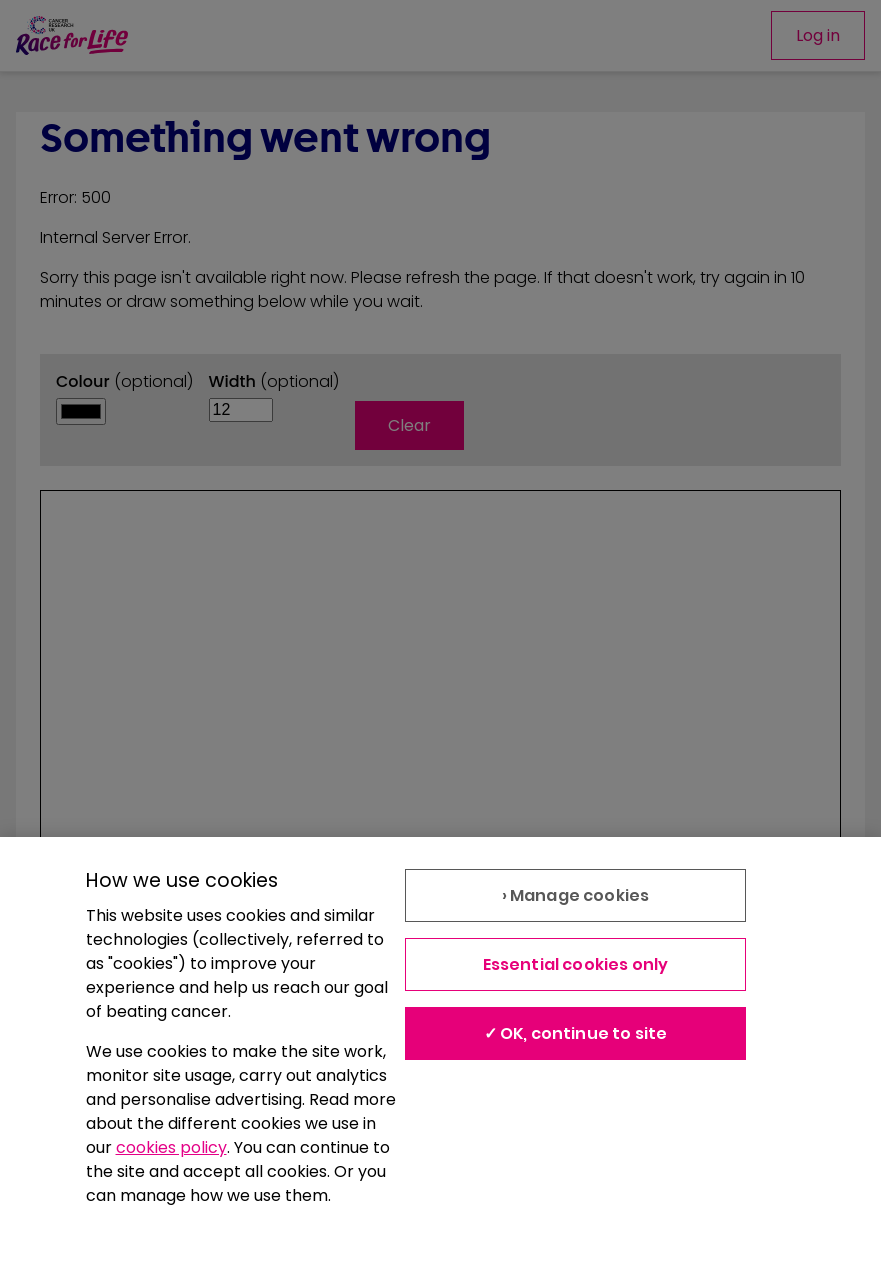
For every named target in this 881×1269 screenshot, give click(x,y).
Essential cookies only (576, 964)
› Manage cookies (576, 895)
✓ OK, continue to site (576, 1033)
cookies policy (171, 1147)
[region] (440, 1053)
